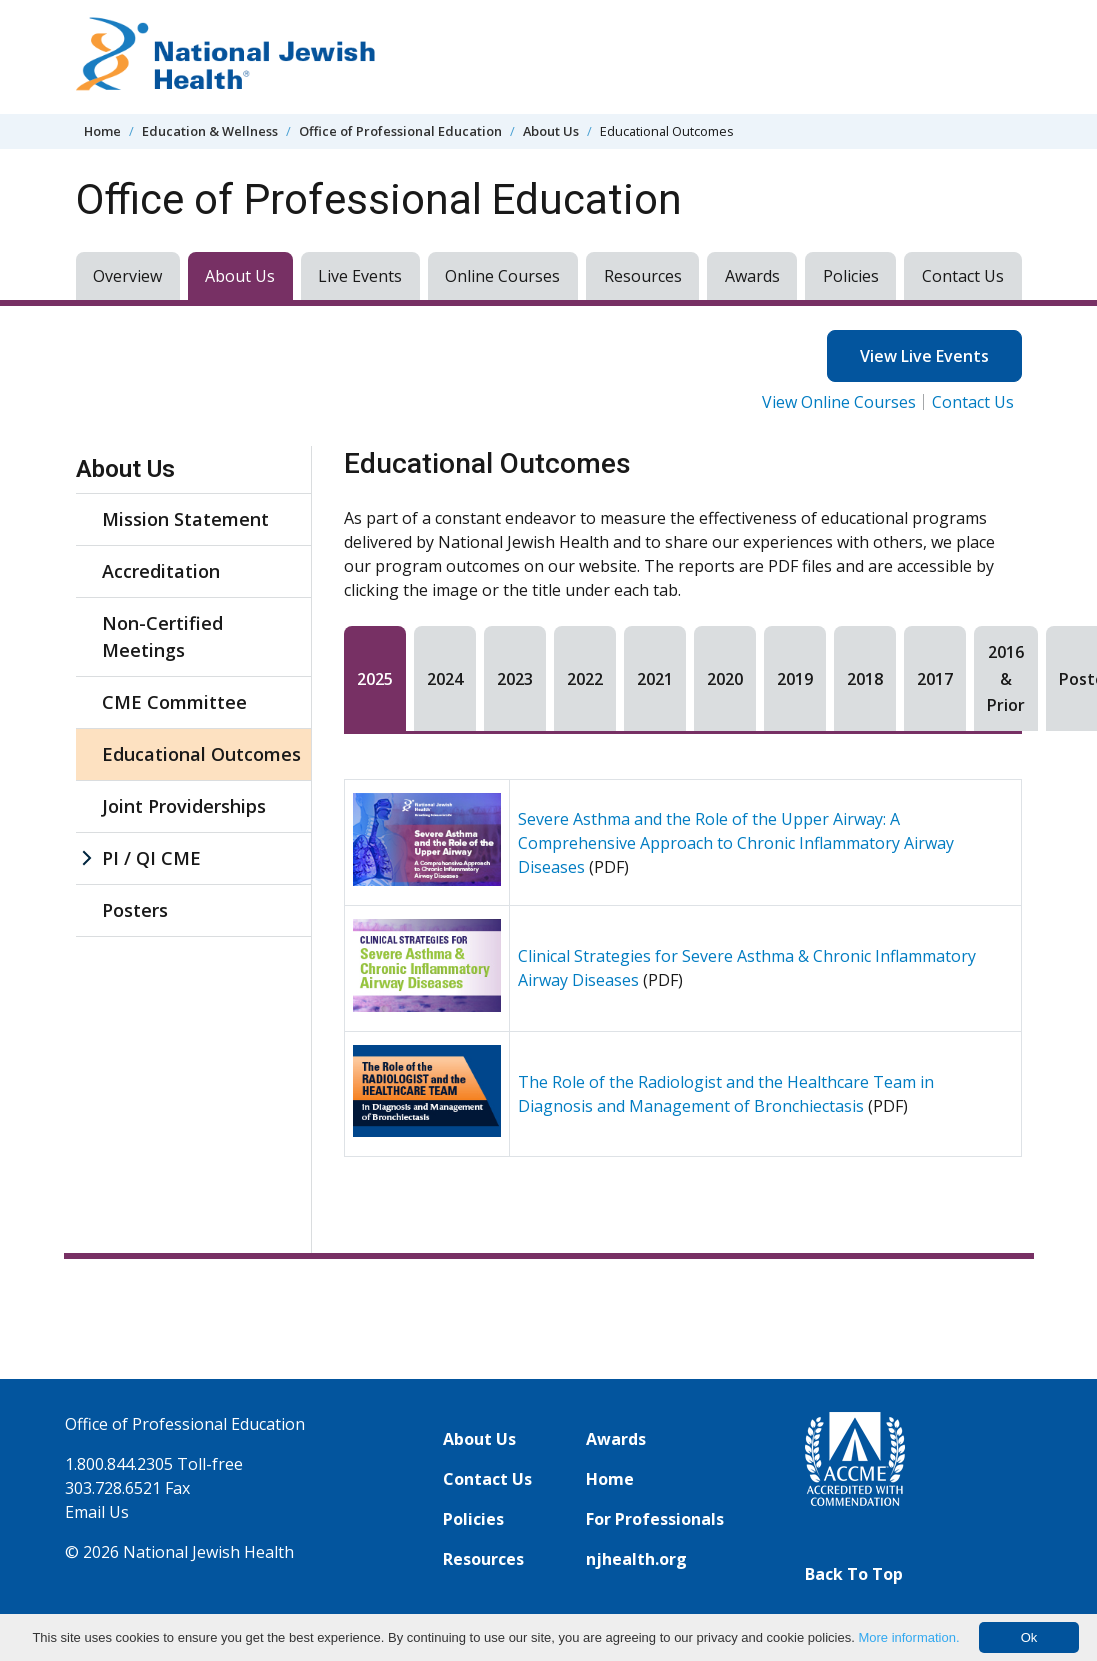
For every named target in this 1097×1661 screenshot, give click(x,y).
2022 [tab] (585, 679)
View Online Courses (839, 402)
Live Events (360, 276)
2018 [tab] (865, 679)
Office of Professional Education (400, 131)
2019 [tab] (795, 679)
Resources (643, 276)
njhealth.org (636, 1559)
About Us (551, 131)
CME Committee (174, 702)
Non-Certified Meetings (162, 636)
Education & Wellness (210, 131)
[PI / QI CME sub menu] (86, 858)
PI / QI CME (151, 858)
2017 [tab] (935, 679)
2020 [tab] (725, 679)
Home (102, 131)
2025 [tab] (375, 679)
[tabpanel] (683, 968)
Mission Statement (185, 519)
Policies (851, 276)
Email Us (97, 1512)
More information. (908, 1637)
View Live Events (924, 356)
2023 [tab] (515, 679)
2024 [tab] (445, 679)
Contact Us (963, 276)
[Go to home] (226, 57)
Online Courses (502, 276)
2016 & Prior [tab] (1006, 678)
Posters (135, 910)
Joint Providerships (184, 806)
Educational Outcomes (201, 754)
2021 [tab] (655, 679)
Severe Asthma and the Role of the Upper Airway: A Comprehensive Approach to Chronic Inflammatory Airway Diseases (736, 843)
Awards (752, 276)
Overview (127, 276)
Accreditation (161, 571)
